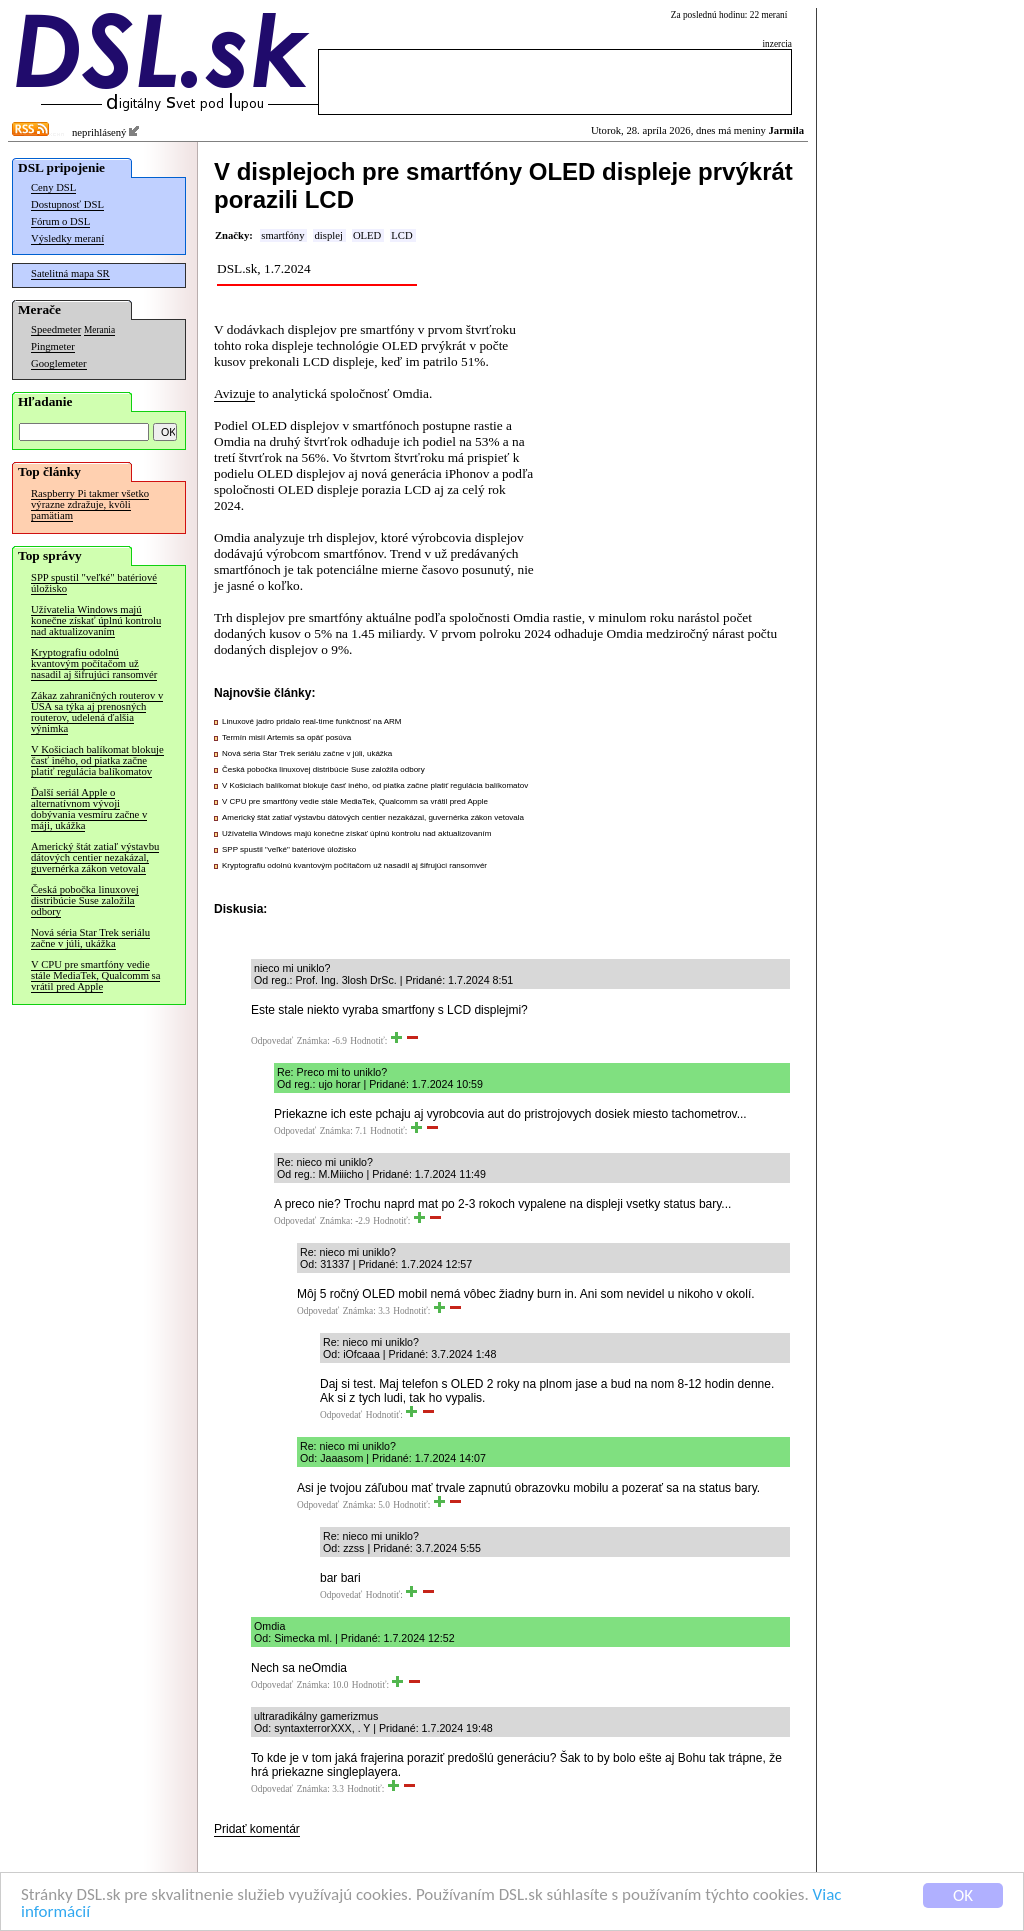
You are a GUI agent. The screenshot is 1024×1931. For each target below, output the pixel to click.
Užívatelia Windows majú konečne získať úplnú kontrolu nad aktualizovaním (96, 620)
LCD (401, 235)
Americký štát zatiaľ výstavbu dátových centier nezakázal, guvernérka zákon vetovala (95, 857)
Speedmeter (56, 329)
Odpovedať (272, 1041)
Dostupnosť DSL (67, 204)
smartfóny (282, 235)
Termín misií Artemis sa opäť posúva (286, 737)
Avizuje (234, 393)
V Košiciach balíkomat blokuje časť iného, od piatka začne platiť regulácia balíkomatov (97, 760)
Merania (99, 330)
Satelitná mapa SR (70, 273)
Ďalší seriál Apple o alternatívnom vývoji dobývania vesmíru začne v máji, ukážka (89, 809)
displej (328, 235)
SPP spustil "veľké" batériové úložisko (94, 583)
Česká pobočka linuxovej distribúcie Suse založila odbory (85, 900)
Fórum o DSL (60, 221)
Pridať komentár (257, 1829)
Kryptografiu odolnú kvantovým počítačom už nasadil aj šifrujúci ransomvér (94, 663)
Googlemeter (59, 363)
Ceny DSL (53, 187)
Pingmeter (53, 346)
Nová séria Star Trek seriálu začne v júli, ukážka (90, 938)
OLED (367, 235)
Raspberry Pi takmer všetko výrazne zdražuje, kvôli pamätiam (90, 504)
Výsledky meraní (67, 238)
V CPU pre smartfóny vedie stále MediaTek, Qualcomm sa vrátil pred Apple (95, 975)
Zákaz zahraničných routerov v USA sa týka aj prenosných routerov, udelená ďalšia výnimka (97, 712)
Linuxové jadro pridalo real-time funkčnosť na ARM (312, 721)
